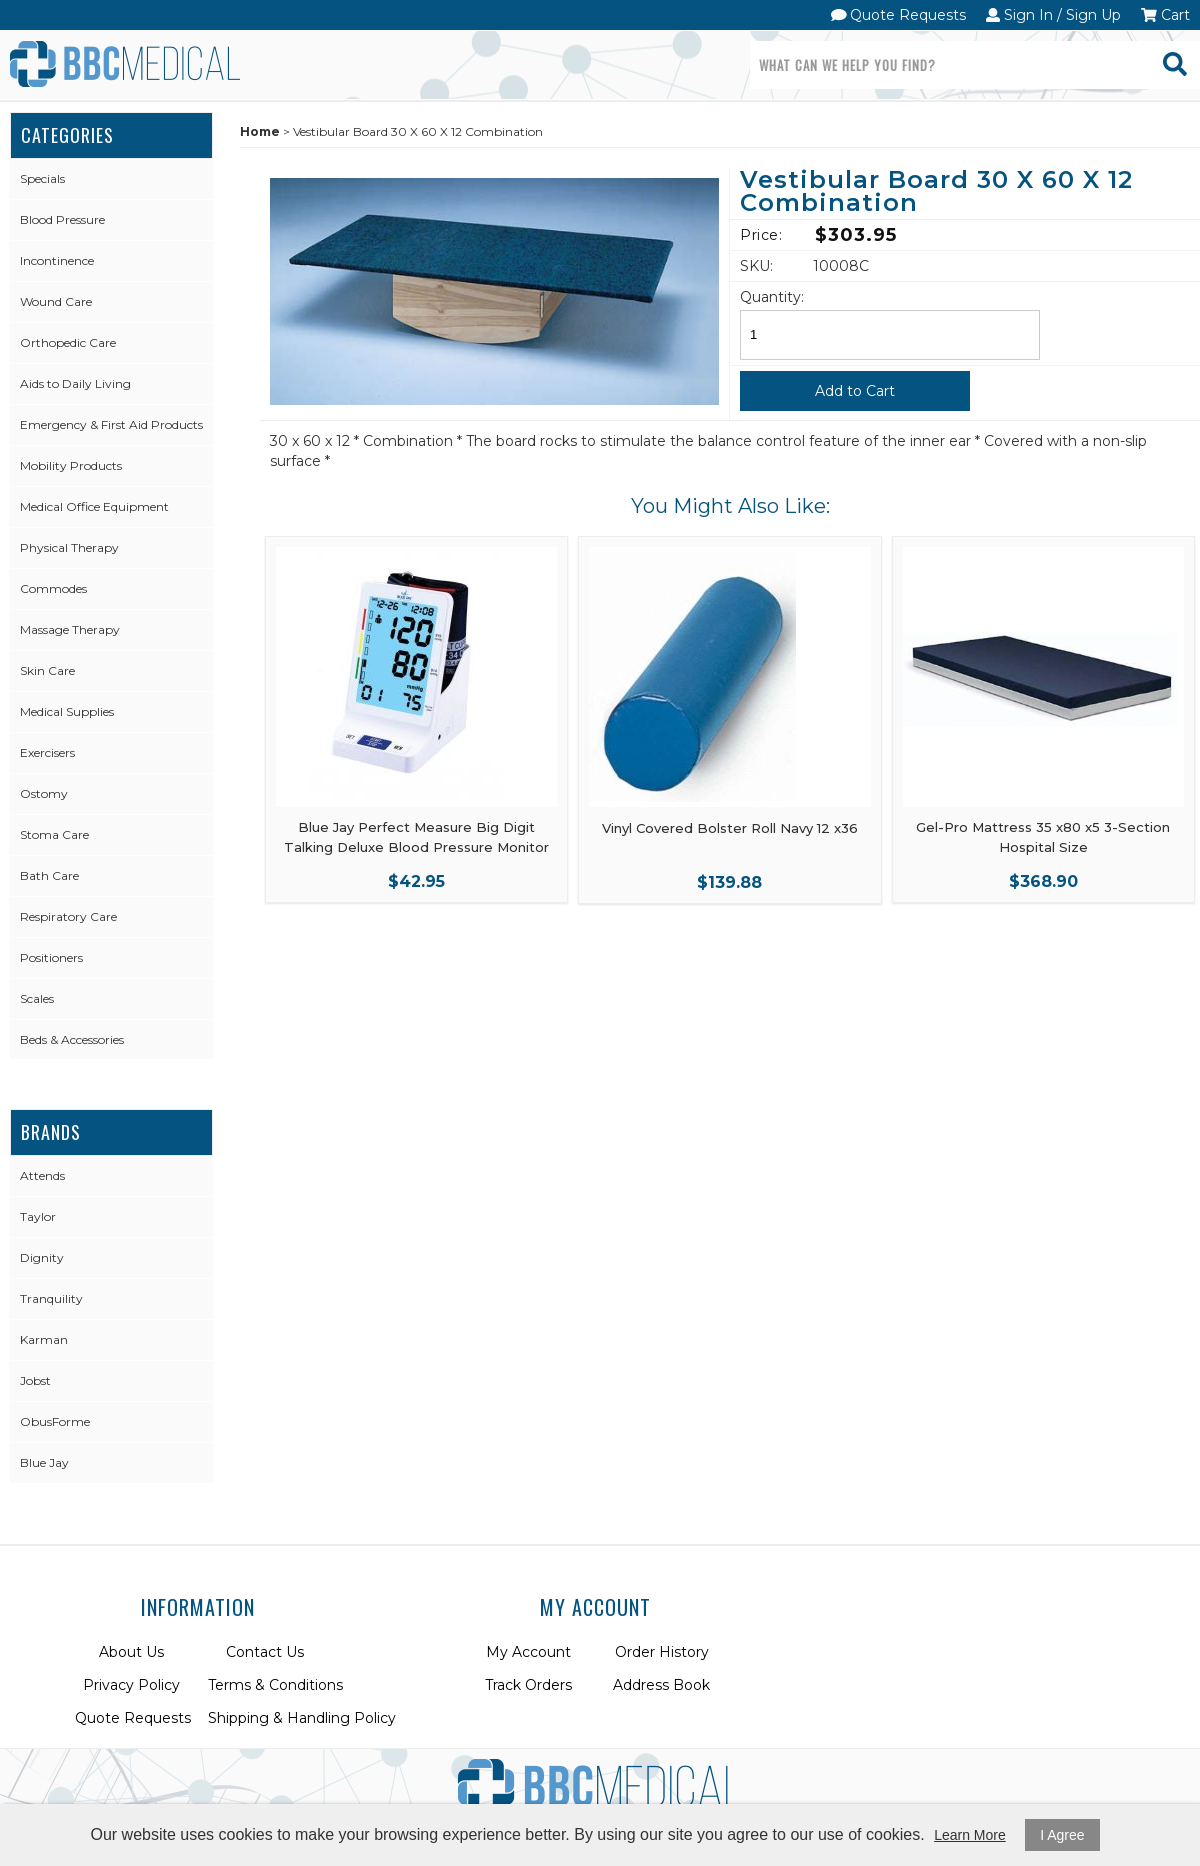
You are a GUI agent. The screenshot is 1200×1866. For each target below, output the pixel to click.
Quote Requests (899, 15)
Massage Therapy (70, 629)
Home (260, 131)
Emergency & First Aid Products (111, 424)
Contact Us (265, 1652)
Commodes (53, 588)
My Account (528, 1652)
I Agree (1062, 1835)
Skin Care (47, 670)
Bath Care (49, 875)
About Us (131, 1652)
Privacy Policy (131, 1685)
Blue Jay (44, 1462)
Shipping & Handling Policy (302, 1718)
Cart (1165, 15)
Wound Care (56, 301)
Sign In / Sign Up (1053, 15)
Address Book (661, 1685)
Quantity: (772, 297)
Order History (662, 1652)
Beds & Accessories (72, 1039)
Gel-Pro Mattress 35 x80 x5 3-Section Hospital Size (1043, 837)
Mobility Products (71, 465)
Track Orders (528, 1685)
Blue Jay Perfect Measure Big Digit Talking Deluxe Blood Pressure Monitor (416, 837)
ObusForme (55, 1421)
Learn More (970, 1835)
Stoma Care (54, 834)
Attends (42, 1175)
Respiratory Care (68, 916)
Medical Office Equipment (94, 506)
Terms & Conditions (275, 1685)
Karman (44, 1339)
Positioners (51, 957)
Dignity (42, 1257)
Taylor (38, 1216)
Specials (42, 178)
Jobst (35, 1380)
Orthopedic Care (68, 342)
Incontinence (57, 260)
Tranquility (51, 1298)
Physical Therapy (69, 547)
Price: (761, 235)
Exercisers (47, 752)
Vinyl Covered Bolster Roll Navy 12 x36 (730, 828)
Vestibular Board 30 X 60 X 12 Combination (936, 192)
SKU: (756, 266)
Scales (37, 998)
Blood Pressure (62, 219)
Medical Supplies (67, 711)
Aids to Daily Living (75, 383)
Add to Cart (855, 391)
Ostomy (44, 793)
